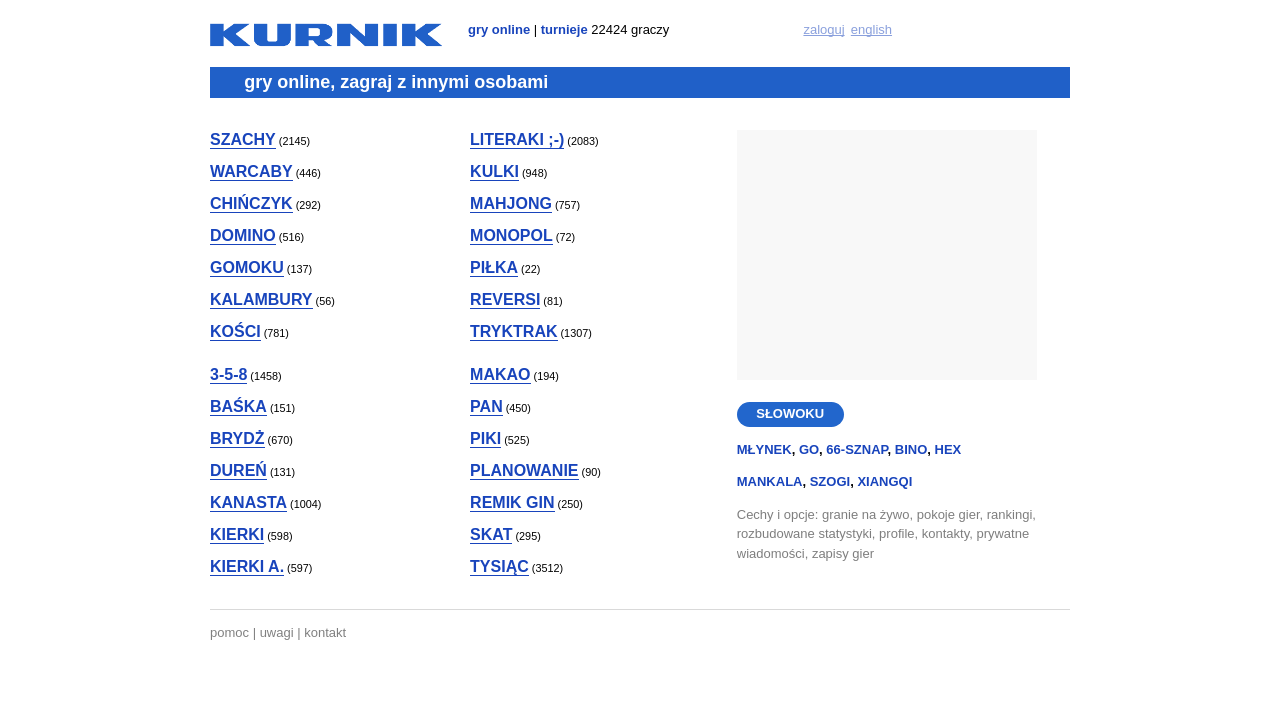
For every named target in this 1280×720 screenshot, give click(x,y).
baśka (238, 406)
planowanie (524, 470)
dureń (238, 470)
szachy (243, 139)
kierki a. (247, 566)
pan (486, 406)
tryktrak (513, 331)
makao (500, 374)
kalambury (261, 299)
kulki (494, 171)
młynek (764, 449)
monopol (511, 235)
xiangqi (884, 481)
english (871, 29)
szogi (830, 481)
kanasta (248, 502)
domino (243, 235)
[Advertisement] (887, 255)
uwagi (277, 632)
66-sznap (856, 449)
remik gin (512, 502)
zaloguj (823, 29)
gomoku (247, 267)
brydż (237, 438)
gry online (499, 29)
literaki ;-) (517, 139)
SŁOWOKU (790, 413)
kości (235, 331)
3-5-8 (228, 374)
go (809, 449)
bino (911, 449)
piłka (494, 267)
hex (948, 449)
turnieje (564, 29)
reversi (505, 299)
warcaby (251, 171)
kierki (237, 534)
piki (485, 438)
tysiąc (499, 566)
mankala (770, 481)
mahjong (511, 203)
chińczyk (251, 203)
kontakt (325, 632)
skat (491, 534)
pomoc (229, 632)
